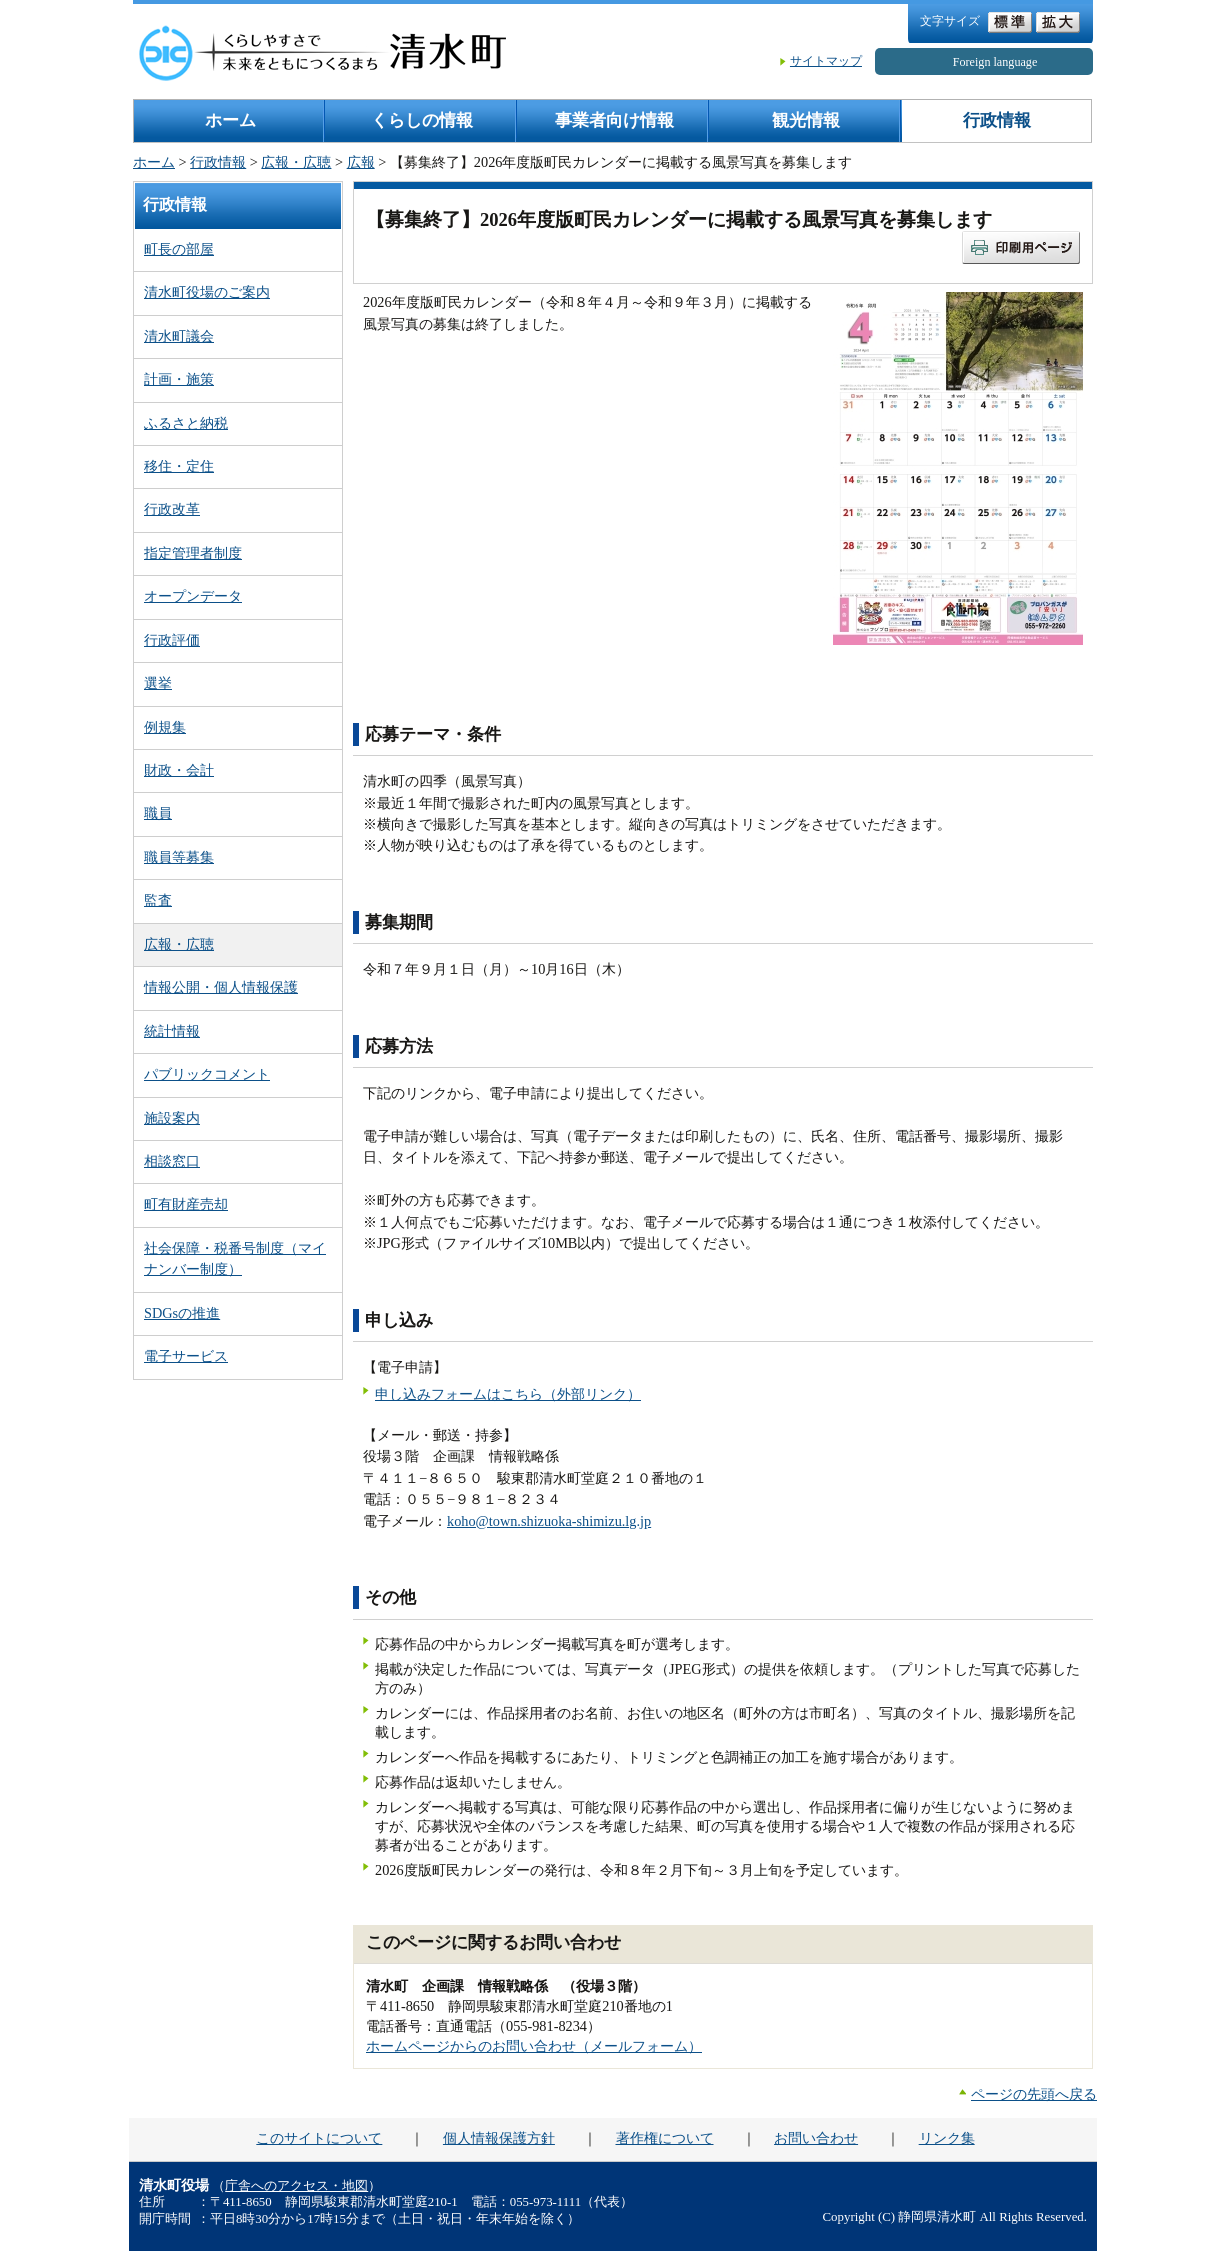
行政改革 (172, 509)
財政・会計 (179, 770)
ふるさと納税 (186, 423)
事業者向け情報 (614, 120)
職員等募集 (179, 857)
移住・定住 (179, 466)
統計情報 (172, 1031)
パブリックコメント (207, 1074)
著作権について (665, 2138)
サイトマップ (826, 61)
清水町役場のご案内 (207, 292)
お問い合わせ (816, 2138)
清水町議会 (179, 336)
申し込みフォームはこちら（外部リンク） (508, 1394)
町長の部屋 (179, 249)
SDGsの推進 (182, 1313)
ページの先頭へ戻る (1034, 2094)
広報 (361, 162)
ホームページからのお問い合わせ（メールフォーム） (534, 2046)
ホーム (230, 120)
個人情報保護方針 (499, 2138)
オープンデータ (193, 596)
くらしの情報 (422, 120)
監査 (158, 900)
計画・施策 (179, 379)
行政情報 (997, 120)
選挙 (158, 683)
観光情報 (806, 120)
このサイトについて (319, 2138)
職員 (158, 813)
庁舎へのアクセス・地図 (296, 2186)
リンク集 (947, 2138)
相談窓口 (172, 1161)
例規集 (165, 727)
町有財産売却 (186, 1204)
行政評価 (172, 640)
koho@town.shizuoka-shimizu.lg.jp (549, 1521)
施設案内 (172, 1118)
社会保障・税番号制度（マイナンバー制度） (235, 1258)
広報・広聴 (296, 162)
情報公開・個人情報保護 (221, 987)
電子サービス (186, 1356)
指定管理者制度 (193, 553)
